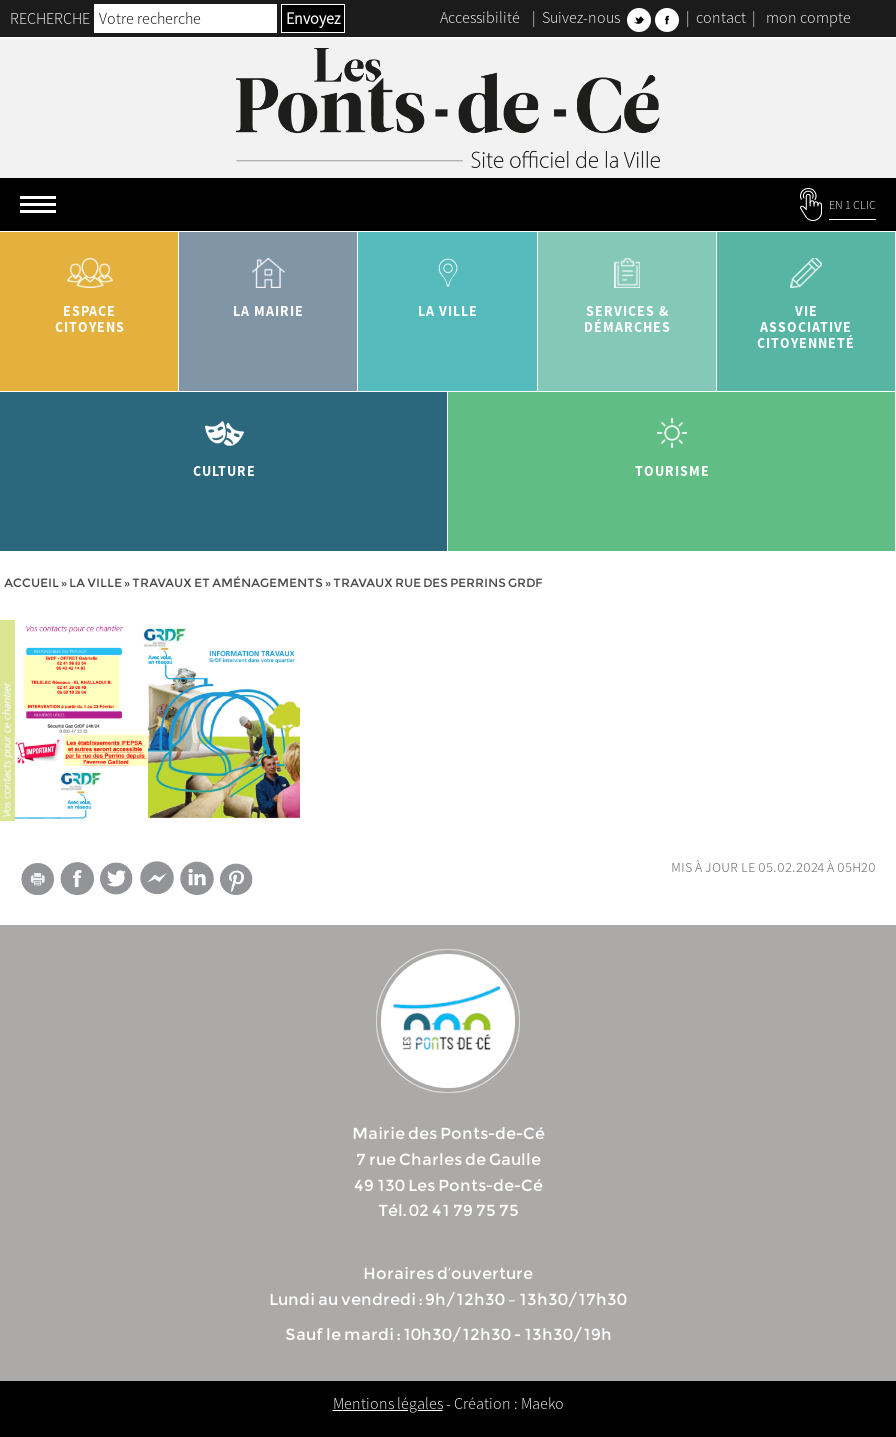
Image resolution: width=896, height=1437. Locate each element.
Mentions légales (388, 1403)
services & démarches (627, 288)
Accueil (31, 582)
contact (721, 17)
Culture (224, 440)
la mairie (268, 280)
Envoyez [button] (313, 18)
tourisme (672, 440)
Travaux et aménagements (227, 582)
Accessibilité (480, 17)
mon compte (808, 17)
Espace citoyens (89, 288)
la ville (447, 280)
